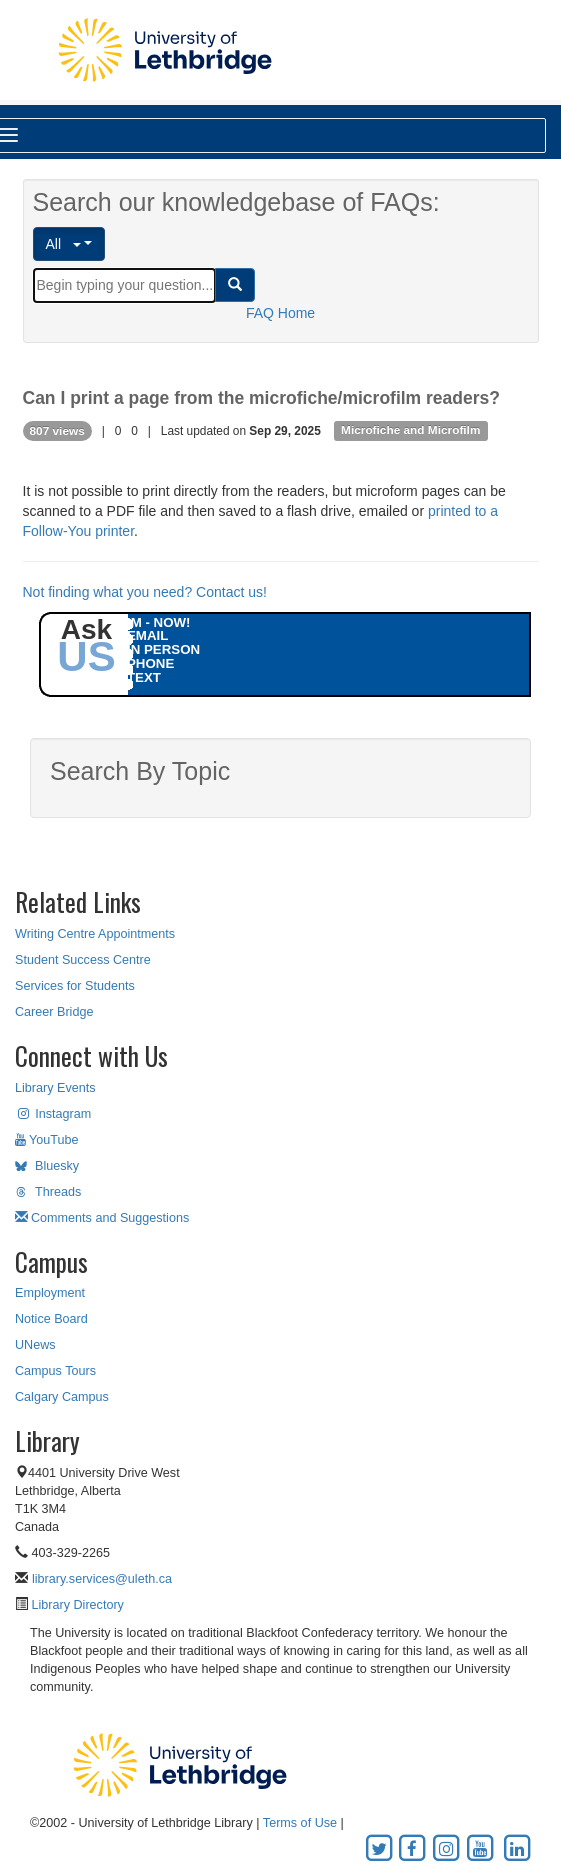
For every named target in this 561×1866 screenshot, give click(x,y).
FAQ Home (280, 313)
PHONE (150, 663)
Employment (50, 1293)
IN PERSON (163, 649)
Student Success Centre (83, 960)
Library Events (55, 1088)
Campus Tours (55, 1371)
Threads (48, 1192)
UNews (35, 1345)
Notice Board (51, 1319)
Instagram (53, 1114)
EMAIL (147, 635)
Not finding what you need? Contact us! (145, 592)
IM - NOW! (159, 622)
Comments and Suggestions (102, 1218)
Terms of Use (300, 1823)
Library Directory (76, 1605)
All (63, 244)
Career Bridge (54, 1012)
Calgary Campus (62, 1397)
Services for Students (75, 986)
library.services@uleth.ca (102, 1579)
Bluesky (47, 1166)
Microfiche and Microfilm (410, 431)
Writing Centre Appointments (95, 934)
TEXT (144, 677)
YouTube (47, 1140)
